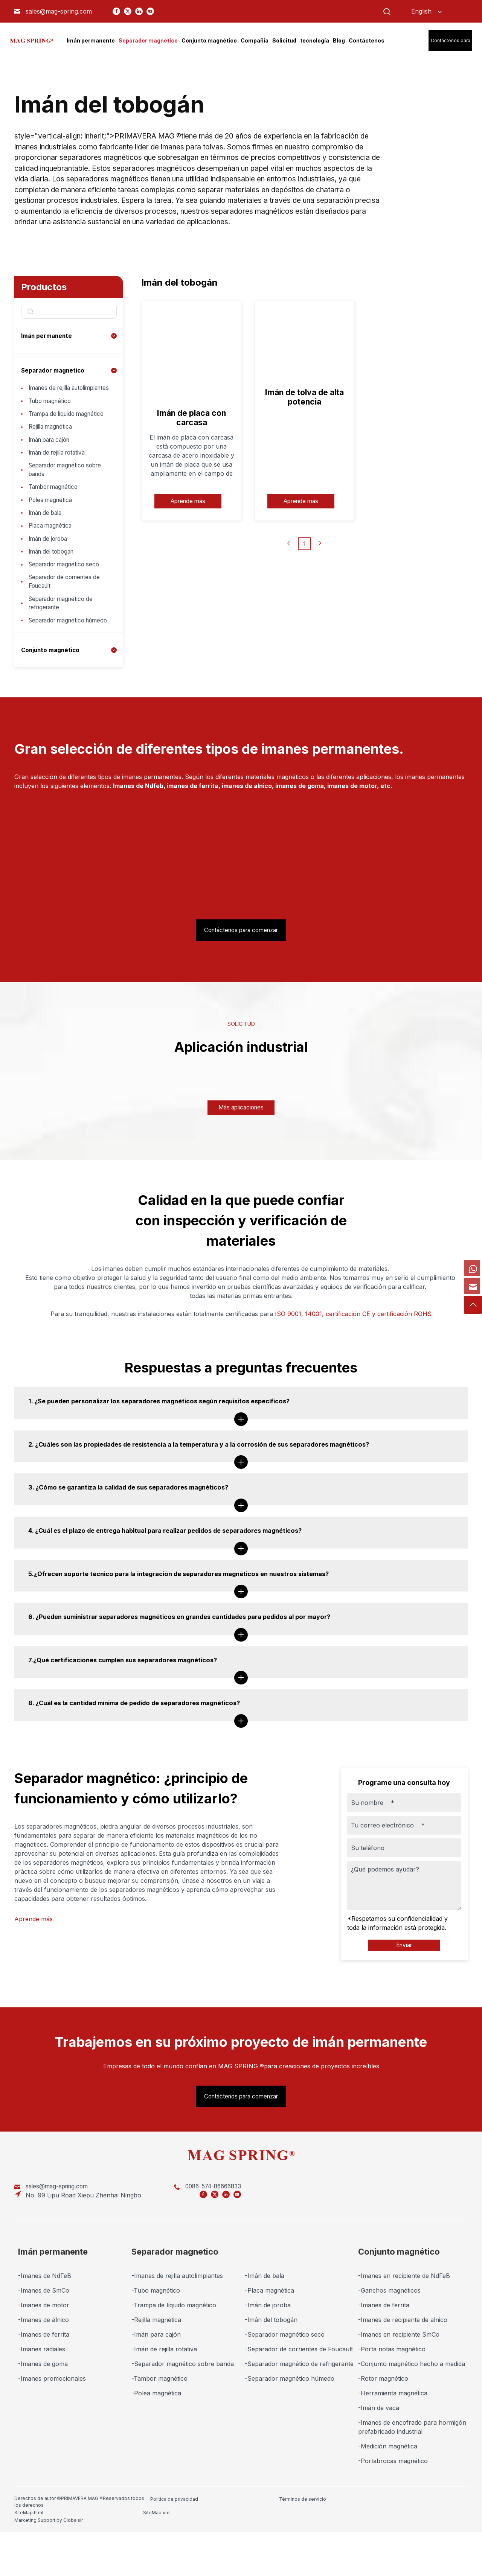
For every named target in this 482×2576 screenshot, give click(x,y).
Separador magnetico (54, 370)
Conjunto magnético (51, 701)
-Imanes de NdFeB (44, 2324)
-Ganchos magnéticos (389, 2339)
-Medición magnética (387, 2494)
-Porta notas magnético (392, 2397)
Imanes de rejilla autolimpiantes (52, 393)
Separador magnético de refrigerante (64, 643)
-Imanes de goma (43, 2412)
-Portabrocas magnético (393, 2509)
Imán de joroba (50, 573)
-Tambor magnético (159, 2427)
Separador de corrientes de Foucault (68, 620)
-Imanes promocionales (52, 2427)
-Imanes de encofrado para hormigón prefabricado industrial (412, 2475)
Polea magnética (52, 530)
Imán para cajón (52, 463)
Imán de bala (47, 544)
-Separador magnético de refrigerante (299, 2412)
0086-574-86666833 (169, 2243)
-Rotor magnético (383, 2427)
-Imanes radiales (41, 2397)
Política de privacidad (174, 2547)
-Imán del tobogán (271, 2368)
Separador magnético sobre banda (69, 496)
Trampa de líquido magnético (54, 430)
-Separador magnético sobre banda (182, 2412)
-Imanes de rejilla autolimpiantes (177, 2324)
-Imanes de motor (43, 2353)
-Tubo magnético (155, 2339)
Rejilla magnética (52, 449)
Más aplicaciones (241, 1158)
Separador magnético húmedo (59, 667)
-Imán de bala (264, 2324)
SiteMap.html (287, 2547)
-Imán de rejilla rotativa (164, 2397)
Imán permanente (47, 335)
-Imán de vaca (378, 2456)
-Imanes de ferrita (43, 2383)
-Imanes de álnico (43, 2368)
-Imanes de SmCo (43, 2339)
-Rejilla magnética (156, 2368)
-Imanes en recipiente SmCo (398, 2383)
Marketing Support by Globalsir (429, 2547)
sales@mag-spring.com (59, 11)
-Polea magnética (156, 2441)
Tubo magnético (52, 411)
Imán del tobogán (54, 587)
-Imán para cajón (156, 2383)
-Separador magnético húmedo (289, 2427)
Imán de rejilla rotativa (60, 478)
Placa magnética (52, 558)
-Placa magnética (269, 2339)
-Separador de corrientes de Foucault (299, 2397)
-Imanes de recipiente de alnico (402, 2368)
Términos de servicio (235, 2547)
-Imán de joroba (268, 2353)
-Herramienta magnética (392, 2441)
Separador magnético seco (67, 601)
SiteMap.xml (348, 2547)
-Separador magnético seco (285, 2383)
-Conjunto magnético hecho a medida (411, 2412)
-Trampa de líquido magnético (173, 2353)
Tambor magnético (55, 515)
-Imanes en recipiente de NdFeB (404, 2324)
